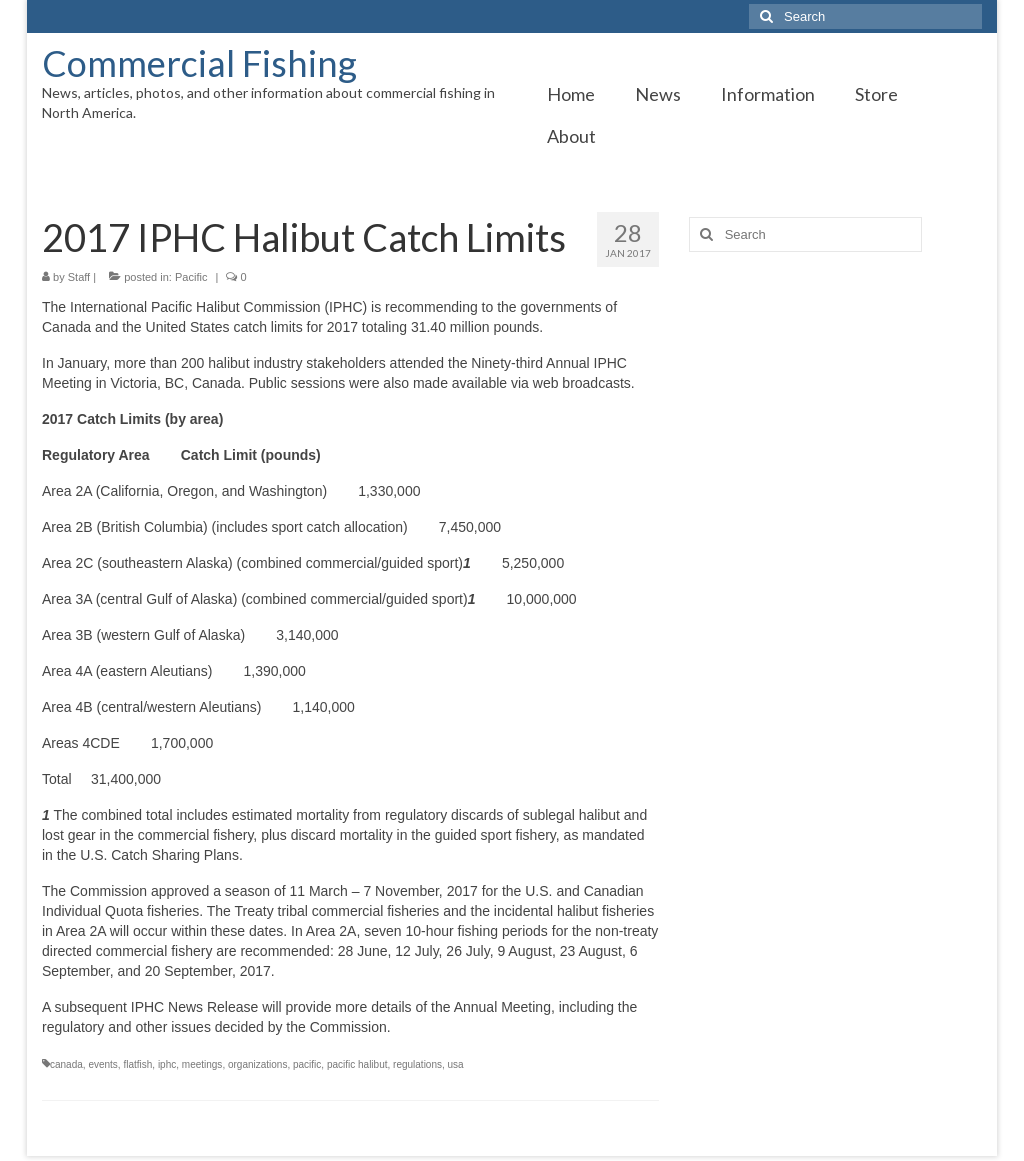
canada (66, 1064)
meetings (202, 1064)
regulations (417, 1064)
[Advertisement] (835, 407)
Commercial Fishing (199, 63)
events (102, 1064)
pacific (307, 1064)
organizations (257, 1064)
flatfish (137, 1064)
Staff (79, 277)
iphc (167, 1064)
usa (456, 1064)
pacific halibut (357, 1064)
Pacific (191, 277)
